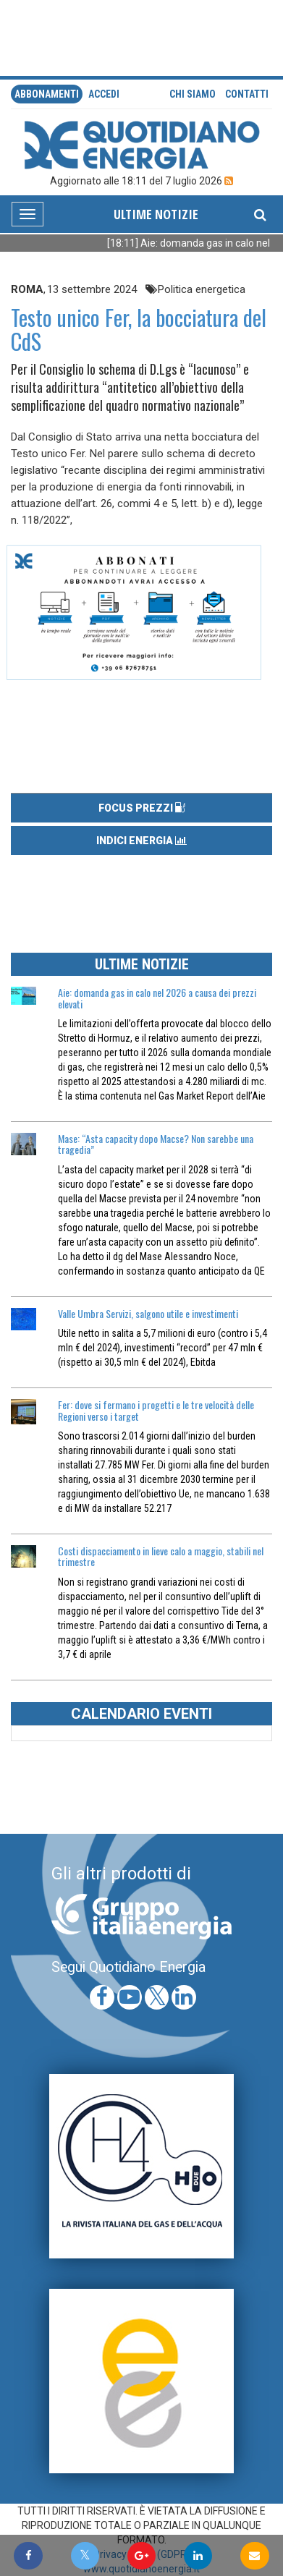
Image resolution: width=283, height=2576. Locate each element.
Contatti (247, 94)
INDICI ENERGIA (141, 840)
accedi (103, 94)
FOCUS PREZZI (141, 808)
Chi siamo (192, 94)
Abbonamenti (46, 94)
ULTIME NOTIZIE (156, 214)
